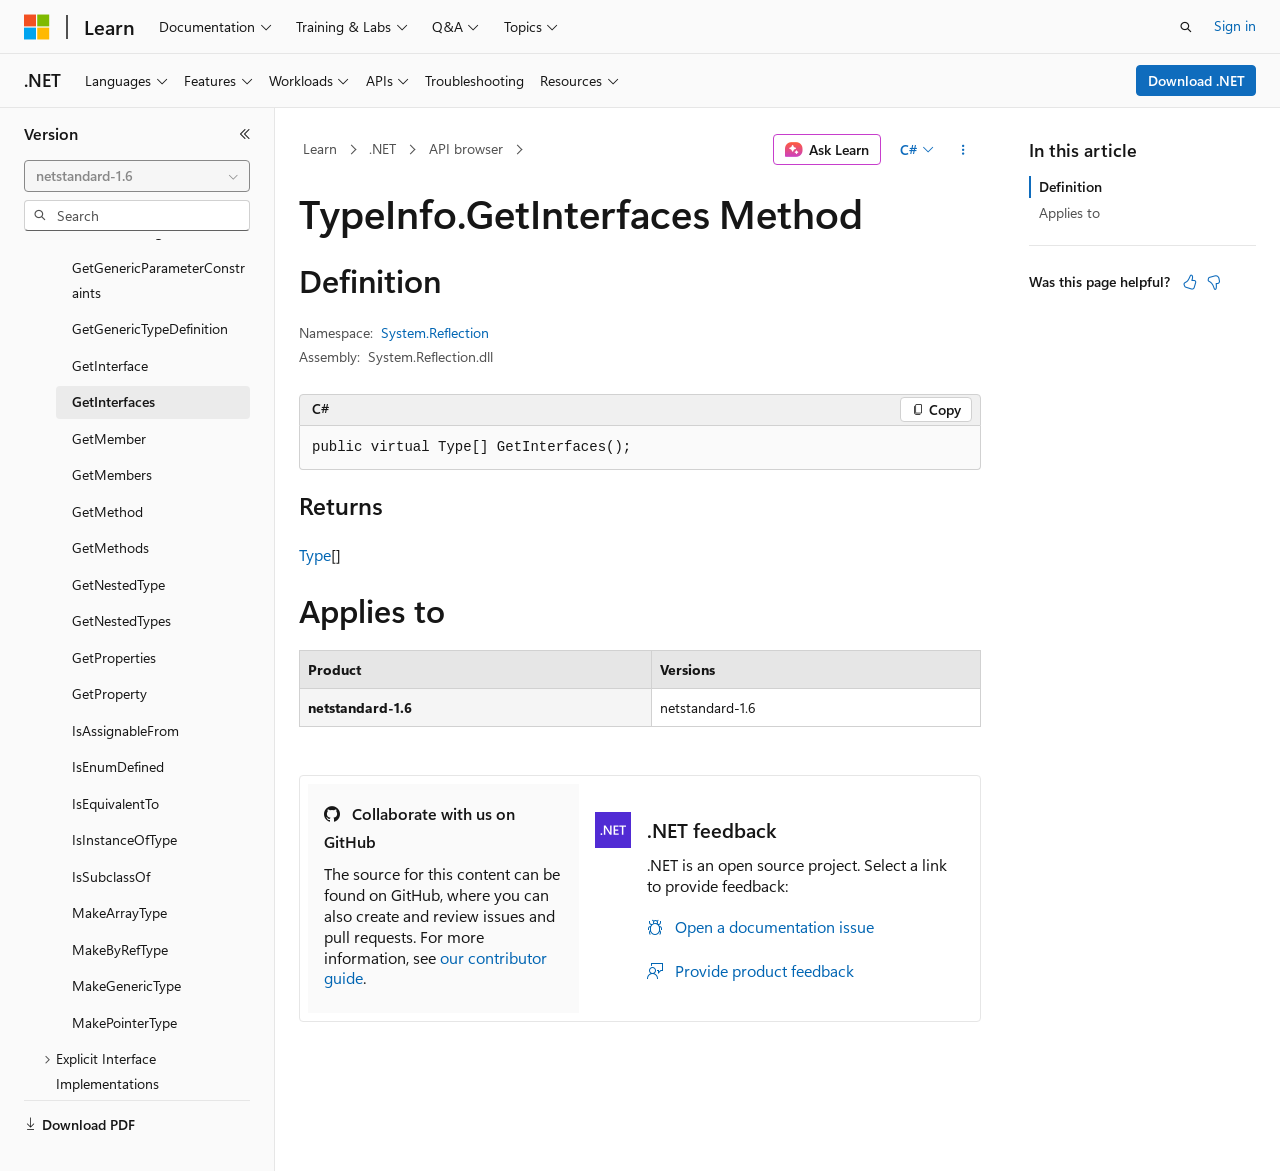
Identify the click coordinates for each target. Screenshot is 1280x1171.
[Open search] (1186, 27)
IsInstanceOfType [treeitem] (124, 792)
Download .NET (1196, 80)
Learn (320, 148)
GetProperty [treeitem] (109, 646)
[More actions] (963, 150)
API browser (466, 148)
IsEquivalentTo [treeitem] (115, 756)
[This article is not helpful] (1214, 282)
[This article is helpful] (1190, 282)
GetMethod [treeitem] (107, 464)
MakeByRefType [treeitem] (120, 902)
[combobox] (137, 176)
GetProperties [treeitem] (114, 610)
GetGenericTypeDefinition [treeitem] (150, 281)
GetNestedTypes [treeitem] (121, 573)
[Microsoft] (37, 27)
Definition (1070, 186)
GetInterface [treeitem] (110, 318)
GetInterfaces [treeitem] (113, 354)
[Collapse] (245, 134)
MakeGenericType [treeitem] (126, 938)
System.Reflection (435, 332)
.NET (382, 148)
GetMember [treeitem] (109, 391)
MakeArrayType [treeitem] (119, 865)
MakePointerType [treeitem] (124, 975)
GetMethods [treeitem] (110, 500)
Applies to (1069, 212)
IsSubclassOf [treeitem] (111, 829)
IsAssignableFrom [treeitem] (125, 683)
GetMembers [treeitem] (112, 427)
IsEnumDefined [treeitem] (118, 719)
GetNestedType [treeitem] (118, 537)
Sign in (1235, 25)
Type (315, 554)
